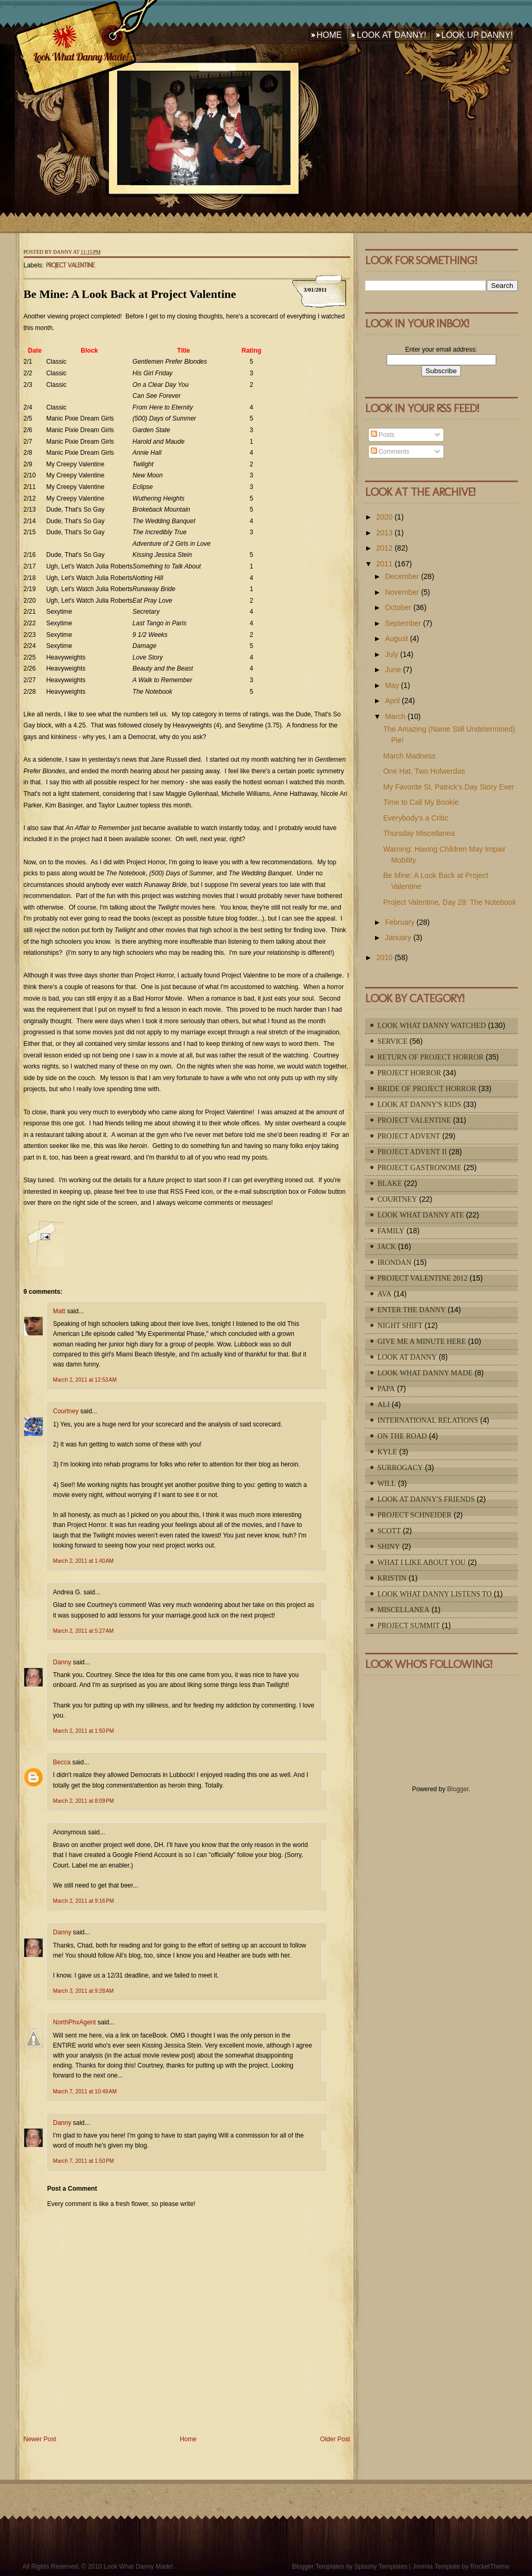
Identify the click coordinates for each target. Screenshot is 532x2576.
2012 (384, 548)
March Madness (409, 756)
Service (393, 1041)
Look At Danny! (391, 35)
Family (391, 1231)
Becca (62, 1762)
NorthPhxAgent (74, 2022)
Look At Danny (407, 1357)
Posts (383, 434)
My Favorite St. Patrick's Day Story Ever (448, 787)
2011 (384, 564)
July (391, 654)
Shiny (389, 1547)
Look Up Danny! (477, 35)
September (403, 623)
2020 (384, 517)
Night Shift (400, 1326)
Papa (386, 1389)
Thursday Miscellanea (419, 833)
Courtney (66, 1411)
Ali (384, 1405)
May (392, 685)
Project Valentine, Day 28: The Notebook (449, 902)
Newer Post (40, 2439)
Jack (387, 1247)
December (402, 576)
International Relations (428, 1420)
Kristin (392, 1578)
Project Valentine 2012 (423, 1278)
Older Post (335, 2439)
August (396, 638)
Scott (389, 1531)
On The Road (402, 1436)
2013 (384, 532)
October (398, 607)
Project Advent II (412, 1152)
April (392, 700)
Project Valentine (70, 265)
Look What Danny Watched (432, 1026)
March (395, 716)
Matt (59, 1311)
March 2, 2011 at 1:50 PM (83, 1731)
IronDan (395, 1262)
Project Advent (409, 1136)
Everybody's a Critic (415, 818)
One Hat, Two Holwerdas (424, 771)
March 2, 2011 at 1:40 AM (83, 1561)
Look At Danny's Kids (419, 1105)
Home (329, 35)
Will (387, 1483)
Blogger (458, 1789)
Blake (390, 1183)
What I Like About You (422, 1562)
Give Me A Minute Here (422, 1341)
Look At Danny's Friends (426, 1499)
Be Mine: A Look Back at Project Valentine (130, 294)
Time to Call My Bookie (420, 802)
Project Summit (409, 1626)
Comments (390, 451)
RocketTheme (490, 2566)
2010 (384, 957)
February (400, 922)
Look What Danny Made (425, 1373)
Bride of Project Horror (427, 1089)
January (398, 937)
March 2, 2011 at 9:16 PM (83, 1901)
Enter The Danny (412, 1310)
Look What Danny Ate (421, 1215)
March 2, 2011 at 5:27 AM (83, 1631)
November (402, 592)
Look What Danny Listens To (435, 1594)
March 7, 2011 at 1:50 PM (83, 2161)
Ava (385, 1294)
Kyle (387, 1452)
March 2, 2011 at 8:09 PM (83, 1801)
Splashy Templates (381, 2566)
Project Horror (409, 1073)
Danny (62, 1662)
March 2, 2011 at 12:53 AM (85, 1380)
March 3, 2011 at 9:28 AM (83, 1991)
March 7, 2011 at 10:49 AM (85, 2091)
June (393, 669)
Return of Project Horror (431, 1057)
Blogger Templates (318, 2566)
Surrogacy (400, 1468)
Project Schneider (415, 1515)
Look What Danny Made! (80, 56)
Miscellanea (404, 1610)
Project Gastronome (420, 1168)
